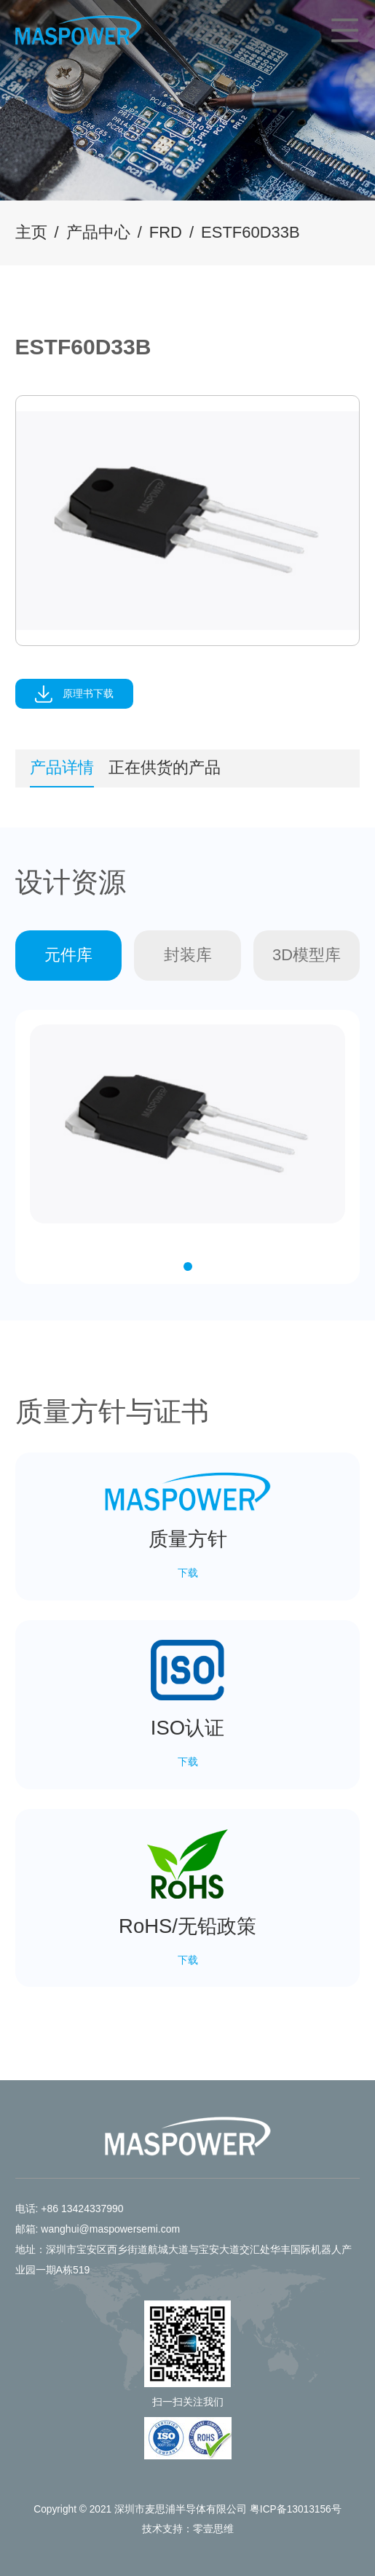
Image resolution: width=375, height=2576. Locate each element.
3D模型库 (306, 955)
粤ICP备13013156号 (296, 2509)
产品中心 (98, 232)
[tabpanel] (188, 520)
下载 (188, 1573)
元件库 (68, 955)
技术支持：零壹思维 (188, 2529)
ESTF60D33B (250, 232)
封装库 (188, 955)
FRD (165, 232)
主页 (31, 232)
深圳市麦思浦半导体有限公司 (180, 2509)
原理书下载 (74, 694)
